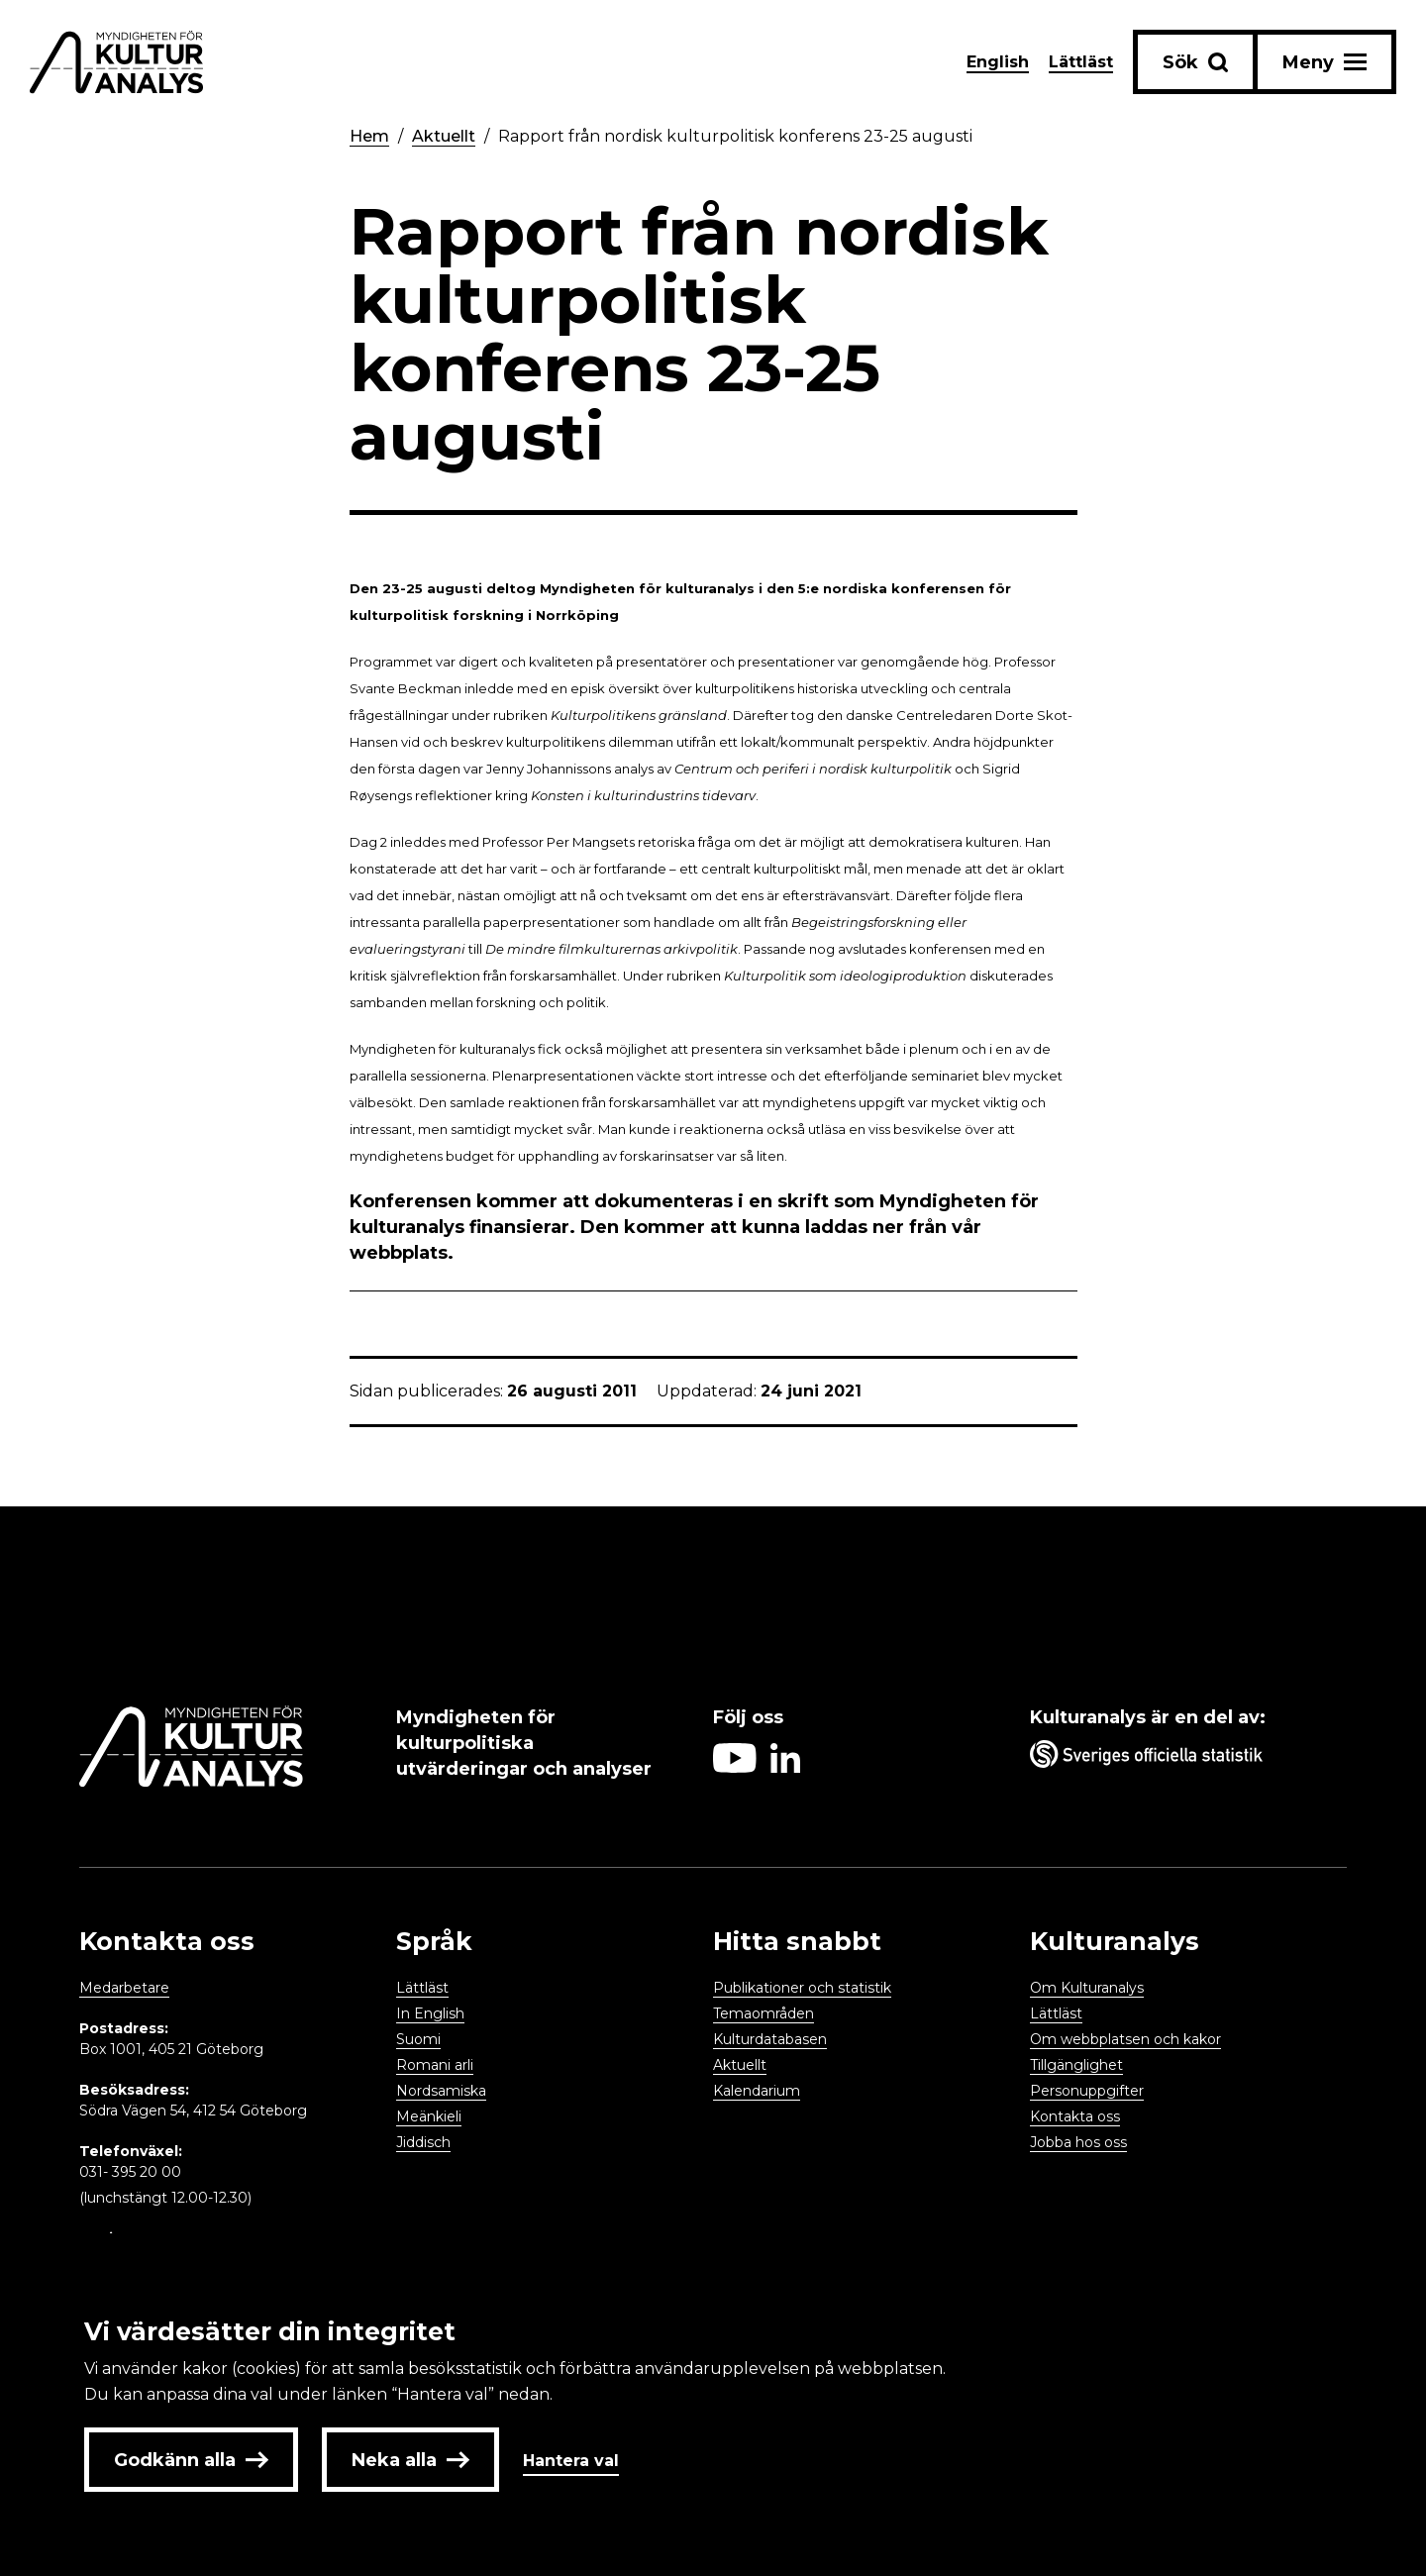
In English (430, 2013)
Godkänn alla (191, 2460)
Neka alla (410, 2460)
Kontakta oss (1075, 2116)
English (998, 61)
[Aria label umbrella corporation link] (1178, 1758)
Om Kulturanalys (1087, 1988)
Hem (369, 136)
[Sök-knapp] (1195, 62)
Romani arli (434, 2065)
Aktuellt (443, 136)
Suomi (418, 2039)
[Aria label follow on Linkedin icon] (785, 1767)
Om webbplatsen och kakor (1125, 2039)
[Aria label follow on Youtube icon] (735, 1767)
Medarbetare (124, 1988)
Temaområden (763, 2013)
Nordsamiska (441, 2091)
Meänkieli (428, 2116)
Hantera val (571, 2460)
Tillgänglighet (1076, 2065)
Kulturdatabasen (770, 2039)
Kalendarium (756, 2091)
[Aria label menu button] (1324, 62)
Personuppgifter (1087, 2091)
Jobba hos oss (1078, 2142)
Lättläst (1081, 61)
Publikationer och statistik (802, 1988)
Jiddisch (423, 2142)
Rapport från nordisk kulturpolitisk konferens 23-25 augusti (735, 136)
